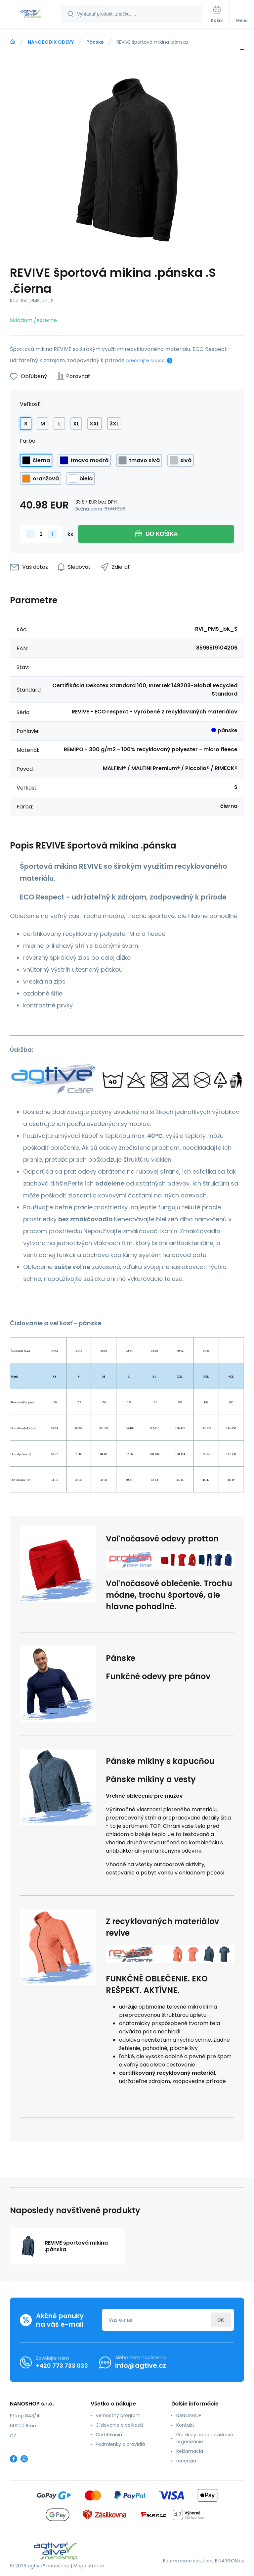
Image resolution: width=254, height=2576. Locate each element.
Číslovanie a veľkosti (119, 2425)
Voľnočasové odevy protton (162, 1538)
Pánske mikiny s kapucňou (160, 1761)
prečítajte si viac (145, 360)
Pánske (95, 42)
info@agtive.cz (140, 2365)
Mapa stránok (89, 2565)
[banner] (31, 14)
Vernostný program (118, 2415)
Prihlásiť (221, 2319)
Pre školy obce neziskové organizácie (204, 2438)
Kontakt (185, 2425)
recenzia (186, 2460)
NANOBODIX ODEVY (51, 42)
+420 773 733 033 (62, 2365)
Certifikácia (109, 2434)
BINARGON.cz (229, 2560)
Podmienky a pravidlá (120, 2444)
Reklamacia (189, 2451)
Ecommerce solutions (188, 2560)
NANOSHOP (188, 2415)
